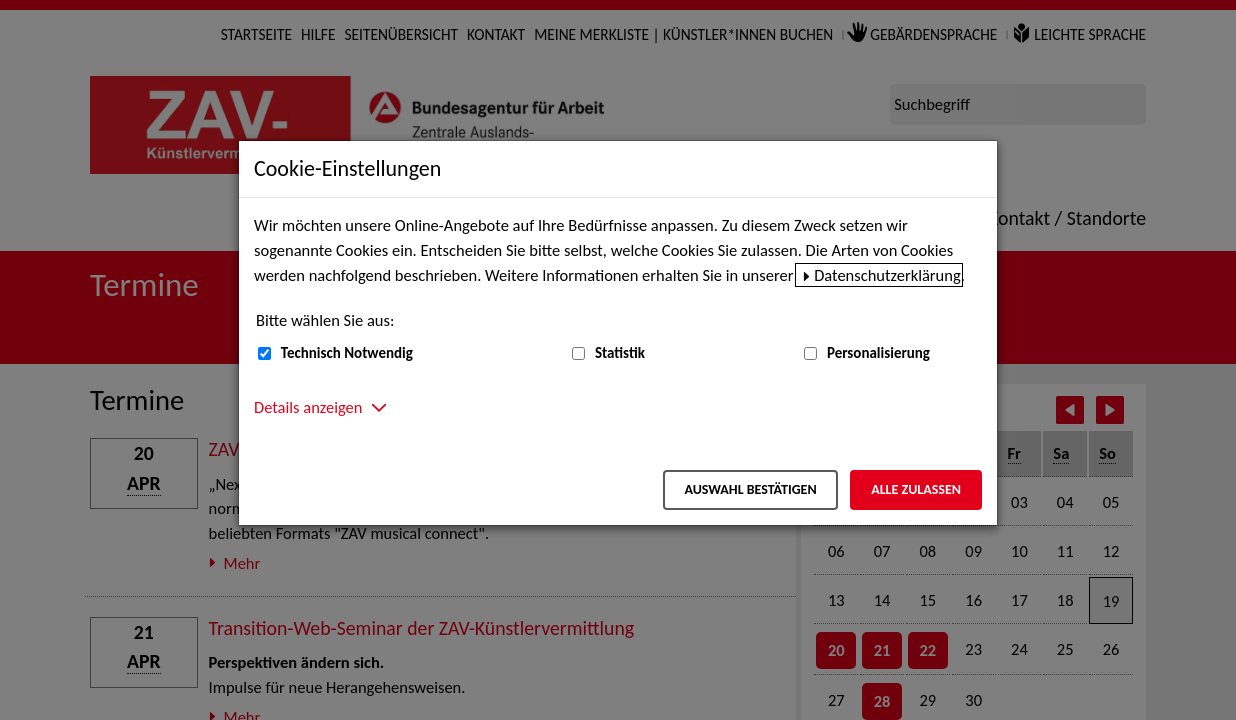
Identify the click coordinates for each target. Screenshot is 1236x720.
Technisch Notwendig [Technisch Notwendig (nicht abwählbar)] (347, 353)
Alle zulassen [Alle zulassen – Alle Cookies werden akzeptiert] (916, 489)
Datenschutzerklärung (887, 275)
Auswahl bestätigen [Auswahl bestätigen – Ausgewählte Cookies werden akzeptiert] (750, 489)
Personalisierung (878, 353)
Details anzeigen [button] (308, 407)
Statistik (620, 353)
